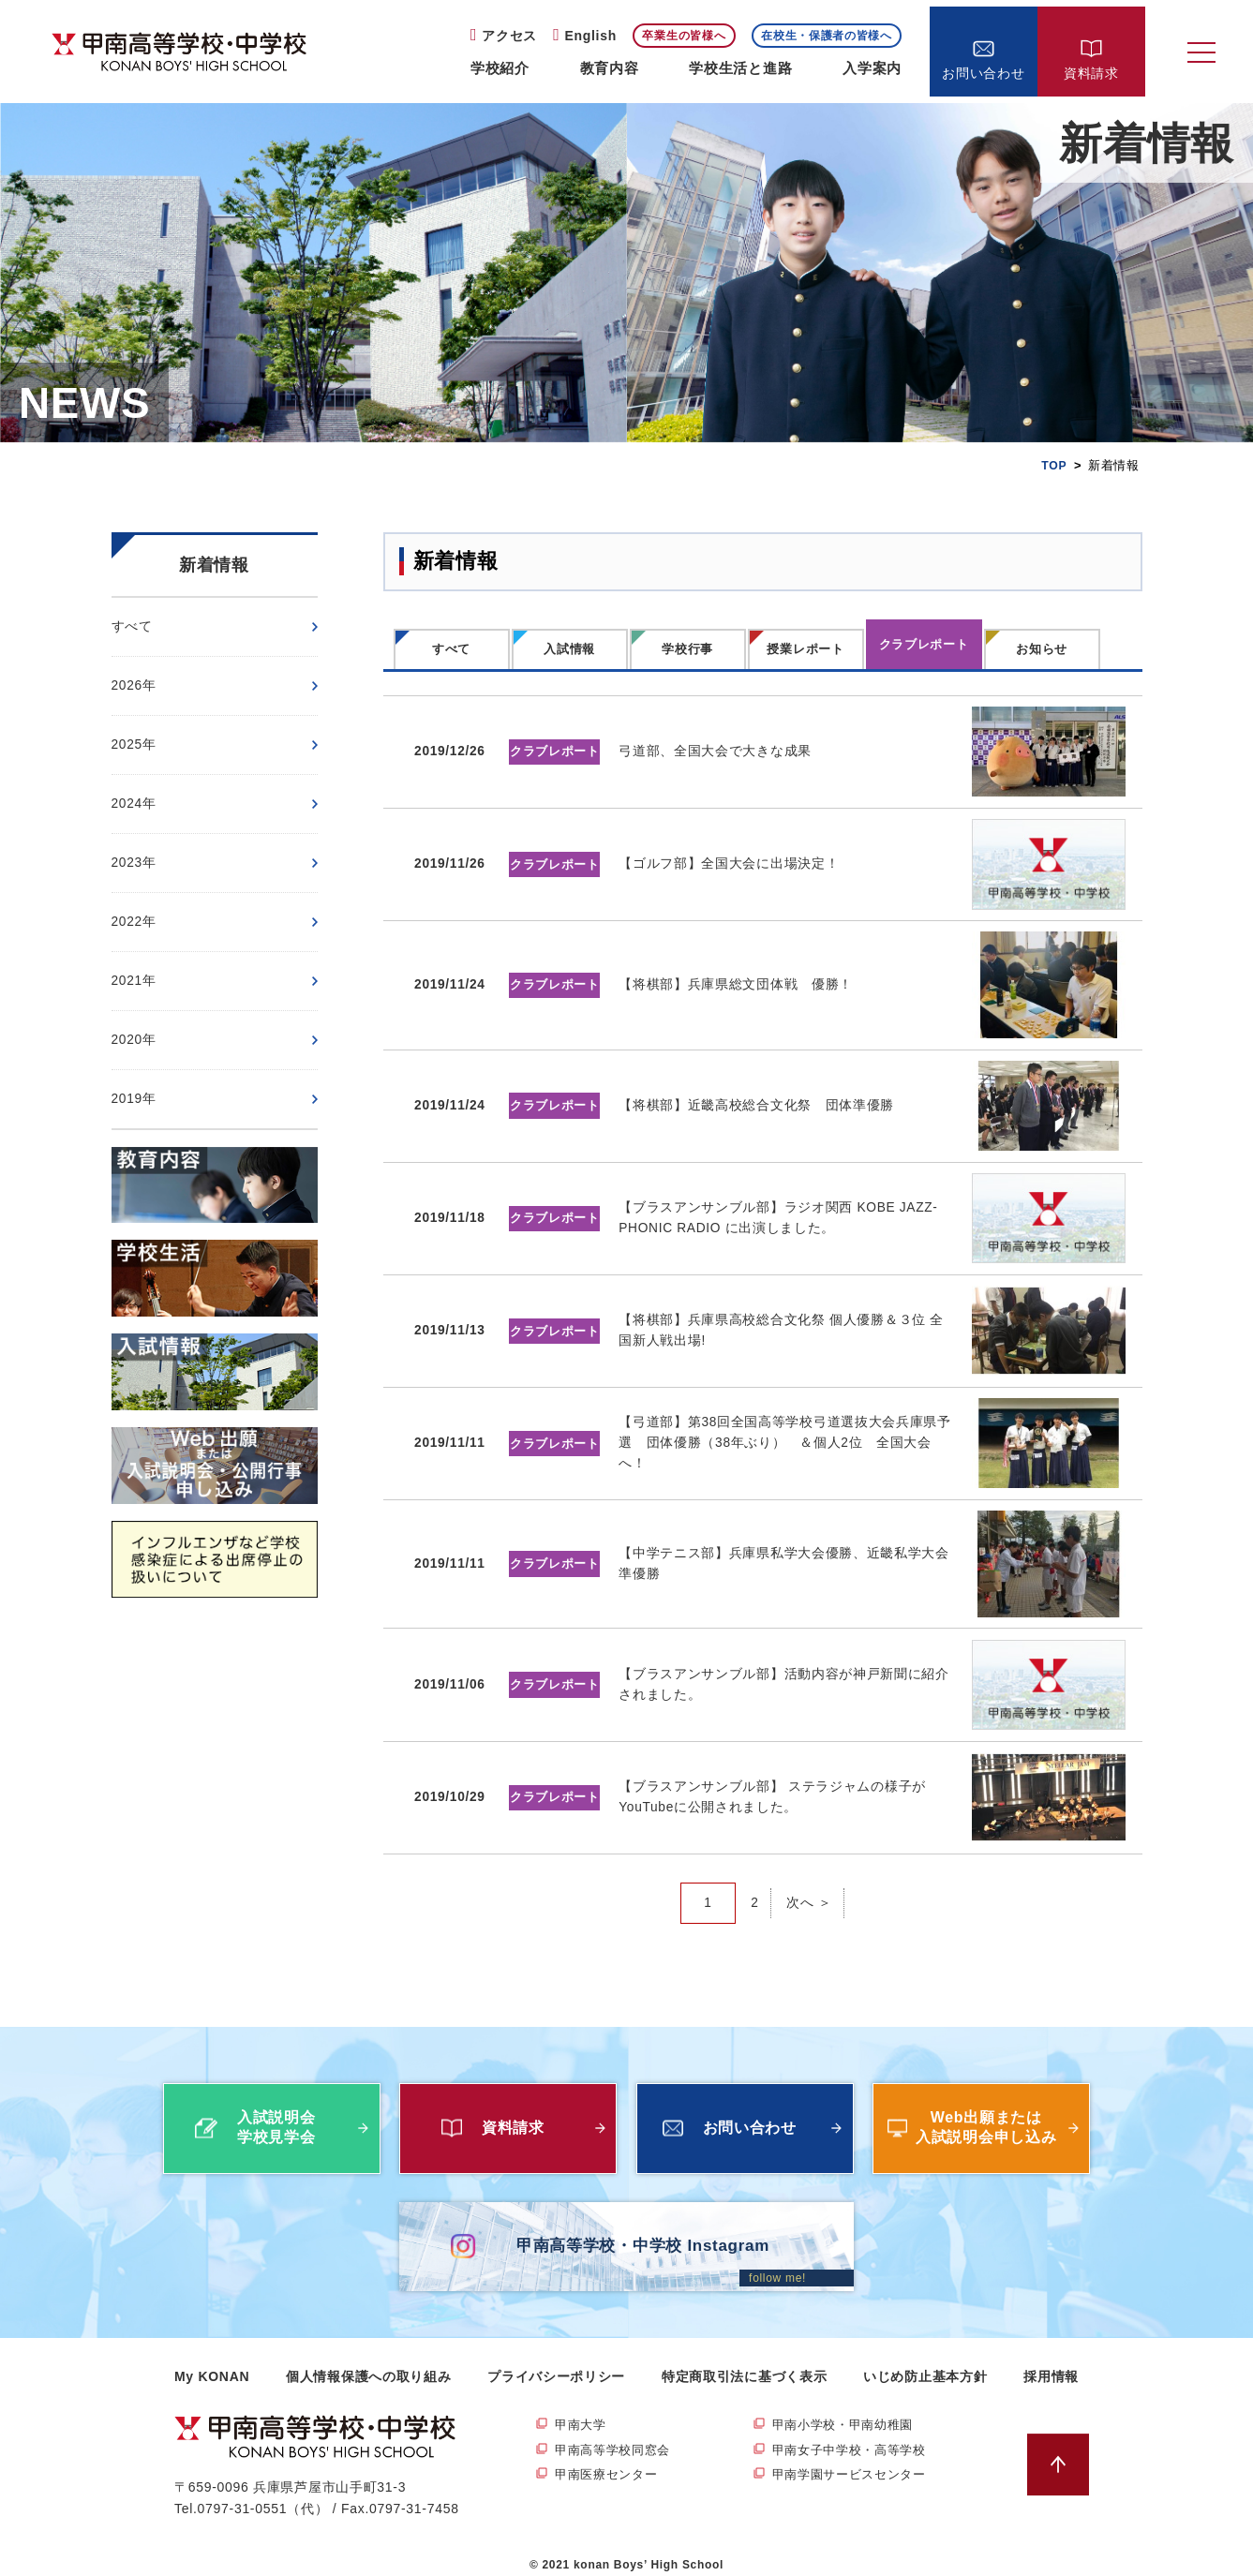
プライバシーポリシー (556, 2360)
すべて (451, 649)
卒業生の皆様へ (683, 35)
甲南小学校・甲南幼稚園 (848, 2410)
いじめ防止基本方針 (925, 2360)
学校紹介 (500, 68)
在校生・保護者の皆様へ (826, 35)
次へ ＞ (809, 1887)
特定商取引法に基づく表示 (744, 2360)
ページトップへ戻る (1062, 2449)
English (590, 35)
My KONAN (211, 2360)
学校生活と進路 (740, 68)
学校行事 (687, 649)
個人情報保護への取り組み (368, 2360)
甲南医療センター (610, 2461)
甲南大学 (582, 2410)
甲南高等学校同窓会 (617, 2435)
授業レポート (805, 649)
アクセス (509, 35)
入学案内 (872, 68)
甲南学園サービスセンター (854, 2461)
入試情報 (569, 649)
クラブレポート (924, 644)
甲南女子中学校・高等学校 (854, 2435)
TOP (1053, 465)
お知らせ (1041, 649)
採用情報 (1051, 2360)
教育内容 (609, 68)
